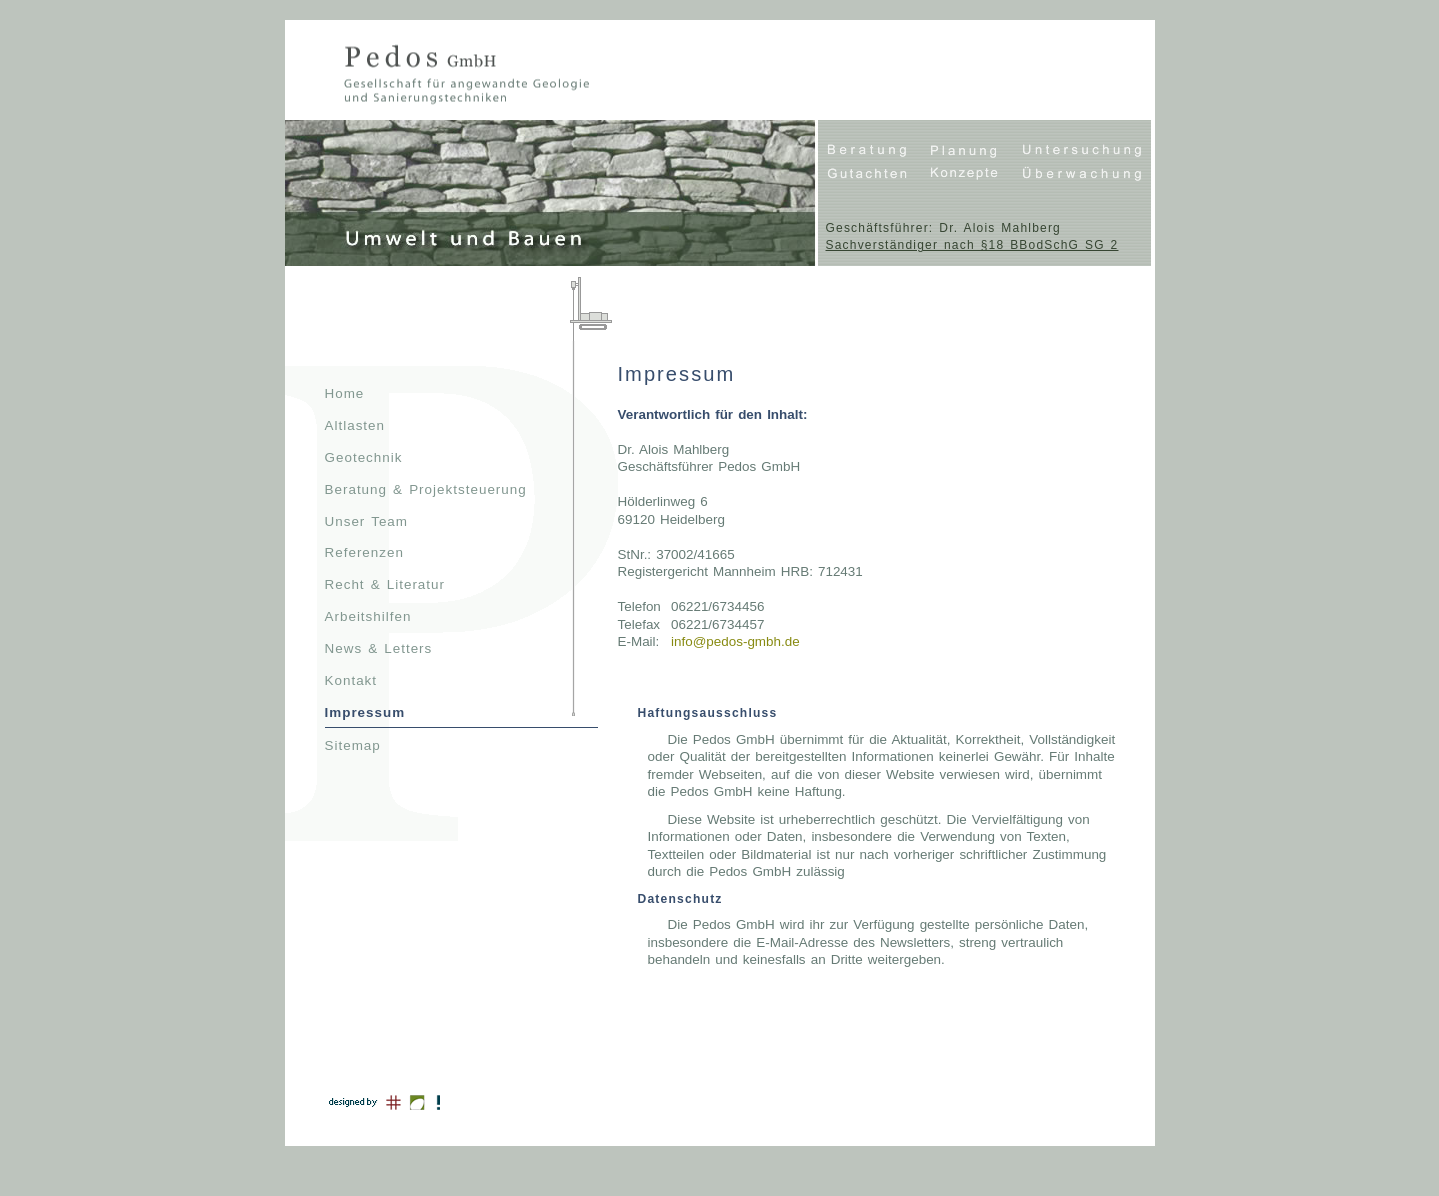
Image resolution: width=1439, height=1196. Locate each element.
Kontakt (351, 680)
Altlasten (355, 425)
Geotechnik (364, 457)
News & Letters (379, 648)
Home (345, 393)
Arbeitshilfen (368, 616)
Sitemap (353, 745)
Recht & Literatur (385, 584)
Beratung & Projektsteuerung (426, 489)
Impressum (365, 712)
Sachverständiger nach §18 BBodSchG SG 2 (972, 245)
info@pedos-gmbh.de (735, 641)
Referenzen (364, 552)
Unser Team (367, 521)
